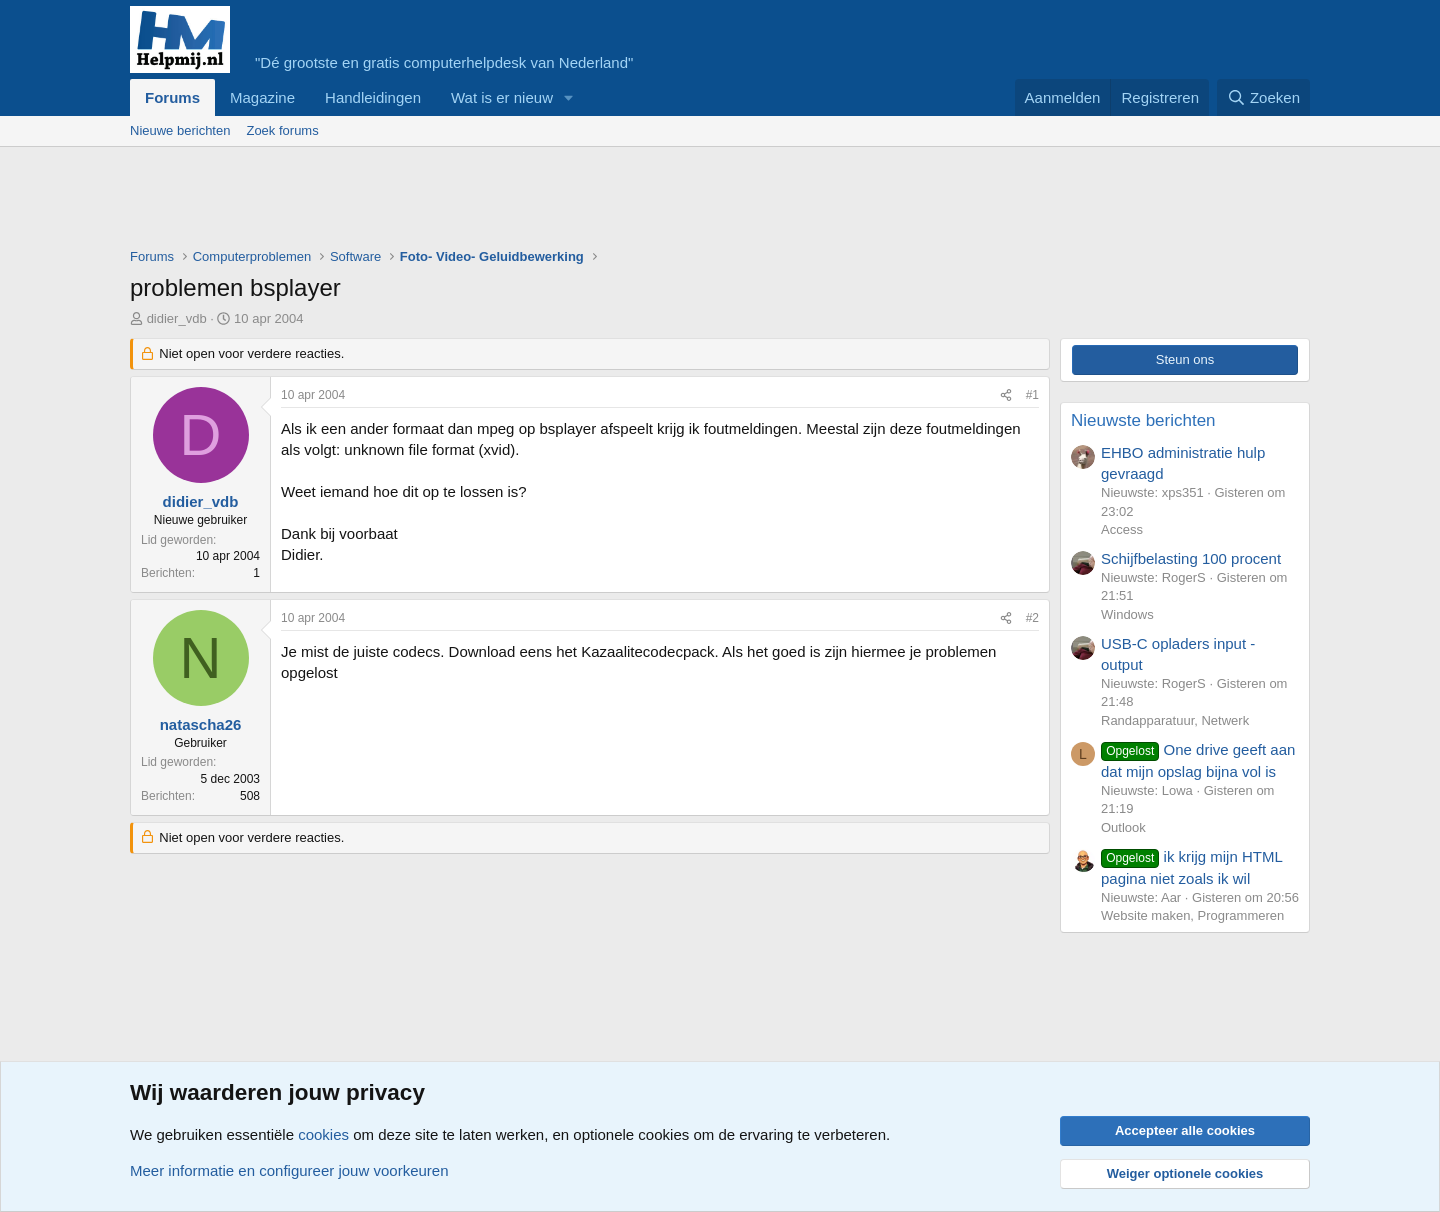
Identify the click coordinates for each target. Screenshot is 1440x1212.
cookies (323, 1134)
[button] (569, 97)
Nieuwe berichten (180, 130)
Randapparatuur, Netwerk (1175, 720)
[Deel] (1006, 395)
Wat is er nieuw (502, 97)
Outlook (1123, 827)
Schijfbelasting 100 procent (1191, 558)
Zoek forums (282, 130)
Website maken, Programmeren (1192, 915)
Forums (172, 97)
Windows (1127, 614)
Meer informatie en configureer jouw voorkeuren (289, 1170)
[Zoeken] (1264, 97)
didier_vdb (177, 318)
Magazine (262, 97)
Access (1122, 529)
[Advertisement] (494, 202)
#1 (1032, 395)
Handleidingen (373, 97)
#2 (1032, 618)
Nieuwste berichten (1143, 420)
